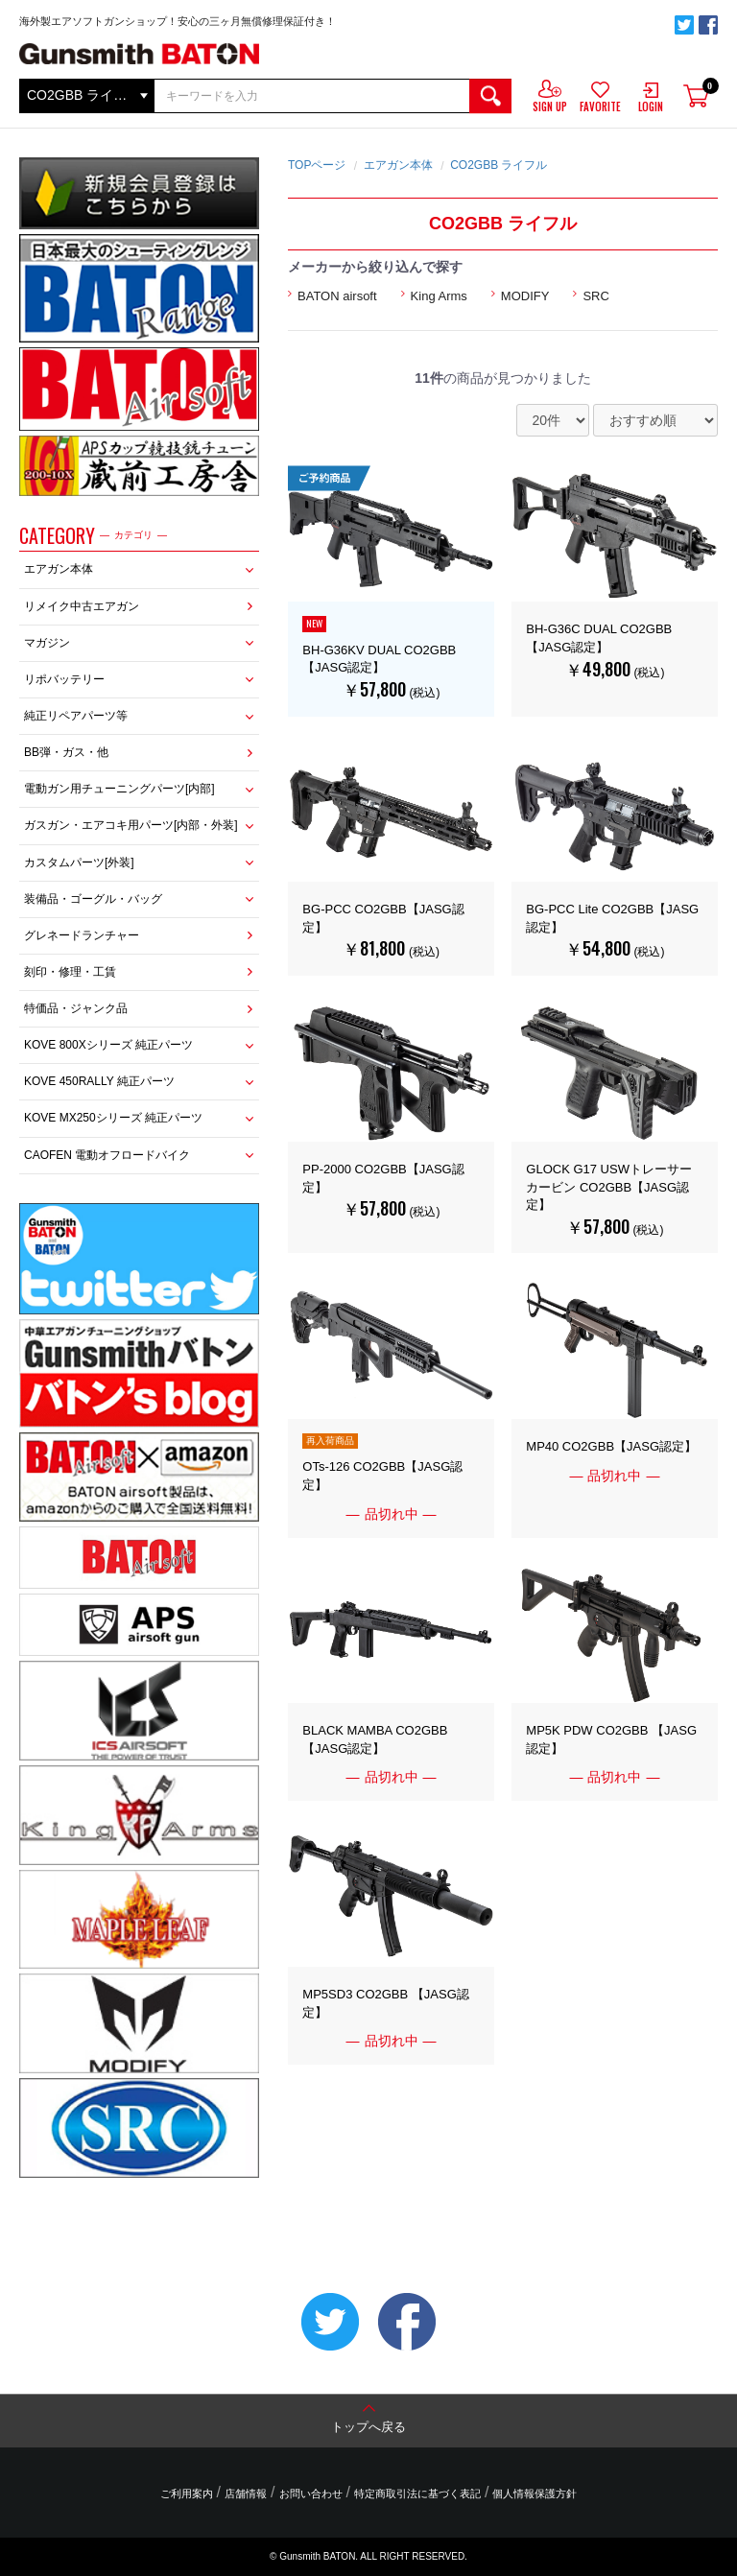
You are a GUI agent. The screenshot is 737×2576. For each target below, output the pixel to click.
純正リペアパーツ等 (76, 715)
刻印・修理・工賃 (70, 972)
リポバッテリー (64, 679)
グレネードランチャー (81, 935)
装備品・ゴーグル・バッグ (93, 899)
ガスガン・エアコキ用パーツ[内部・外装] (131, 825)
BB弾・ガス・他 (66, 752)
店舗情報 (246, 2493)
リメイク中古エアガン (81, 606)
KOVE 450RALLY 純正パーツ (99, 1081)
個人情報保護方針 (534, 2493)
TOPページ (316, 165)
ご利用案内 (186, 2493)
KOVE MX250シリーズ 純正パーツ (113, 1117)
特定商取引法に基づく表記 (417, 2493)
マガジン (47, 643)
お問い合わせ (311, 2493)
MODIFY (525, 296)
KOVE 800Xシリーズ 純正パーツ (108, 1045)
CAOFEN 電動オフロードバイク (107, 1155)
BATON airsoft (337, 296)
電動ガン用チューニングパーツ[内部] (119, 788)
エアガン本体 (58, 569)
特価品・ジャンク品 (76, 1008)
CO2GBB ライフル (498, 165)
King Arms (439, 296)
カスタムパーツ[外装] (79, 862)
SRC (595, 296)
